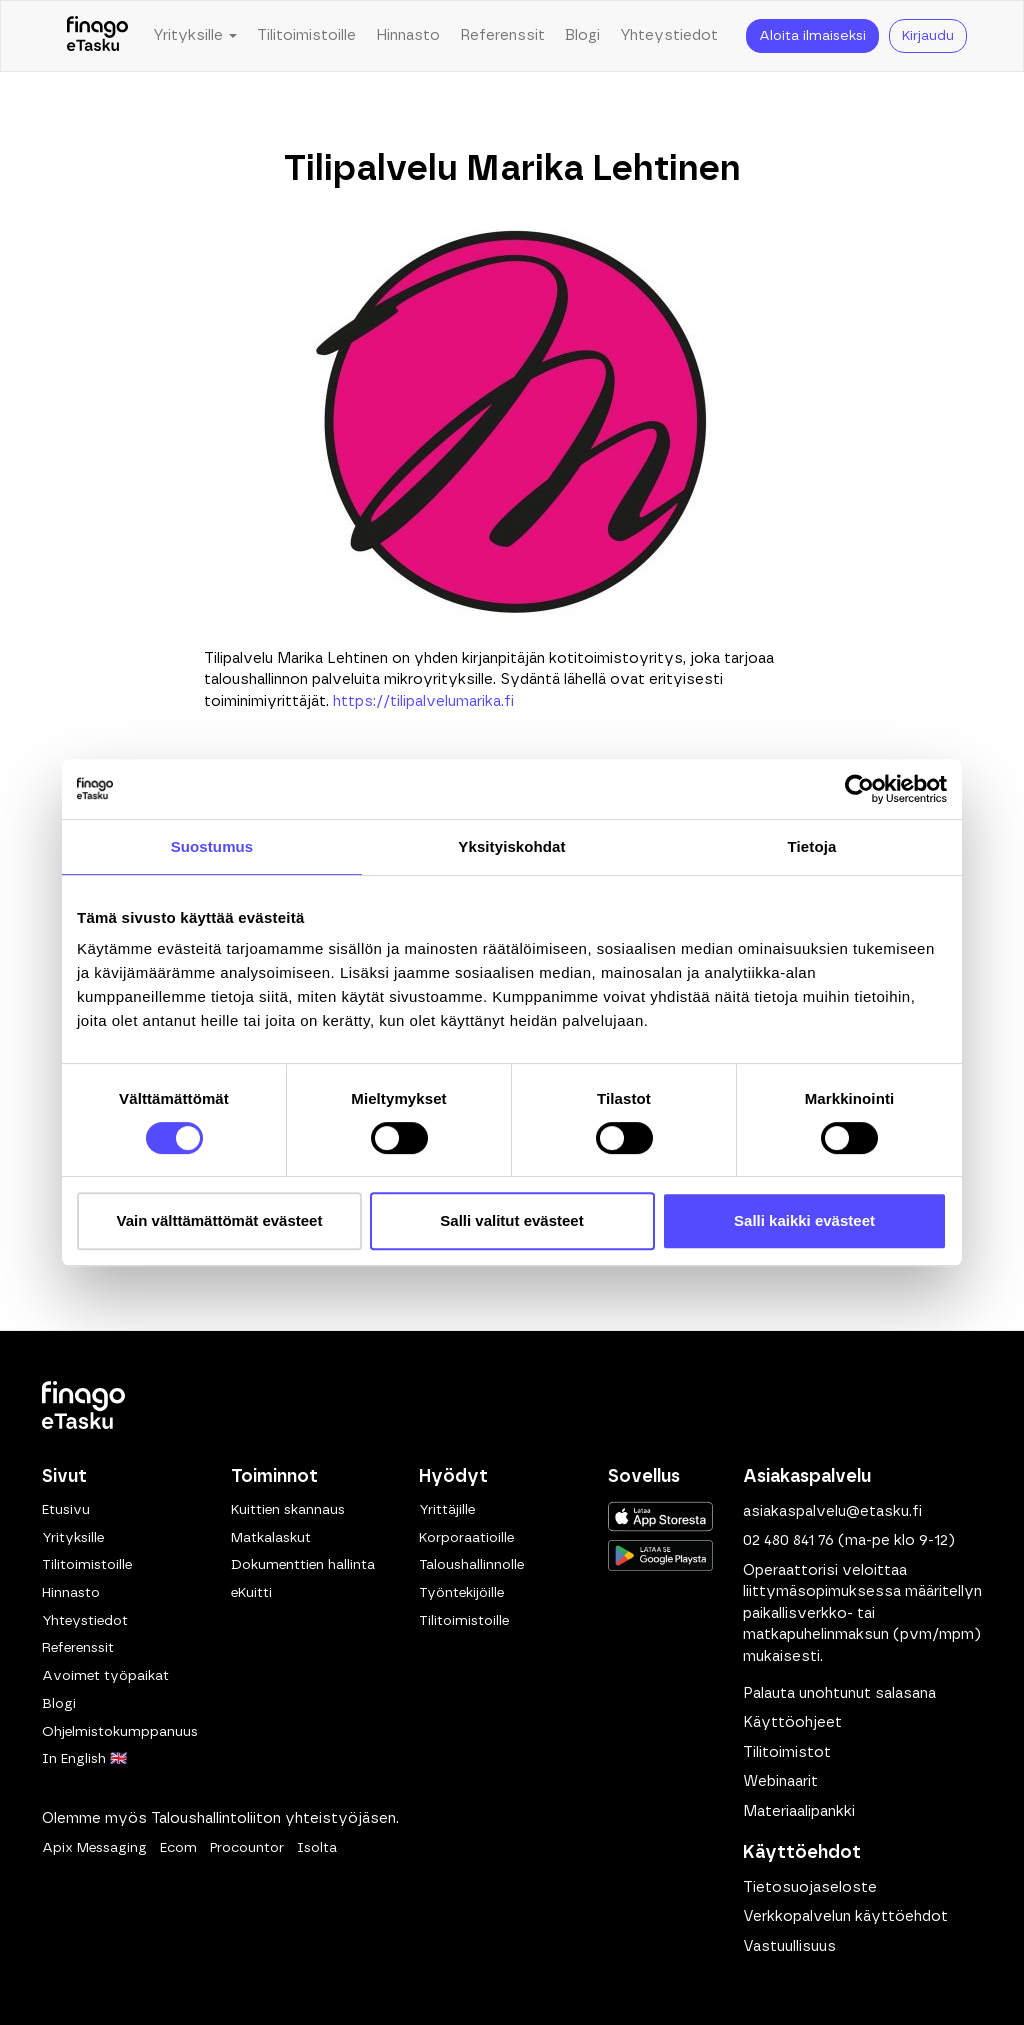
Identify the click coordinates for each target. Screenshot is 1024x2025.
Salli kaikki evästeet (804, 1220)
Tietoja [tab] (812, 846)
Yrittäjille (447, 1510)
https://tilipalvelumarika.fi (423, 701)
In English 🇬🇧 (84, 1759)
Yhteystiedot (669, 35)
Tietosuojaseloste (810, 1887)
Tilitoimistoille (306, 35)
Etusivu (66, 1510)
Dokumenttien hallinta (303, 1565)
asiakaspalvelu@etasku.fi (832, 1511)
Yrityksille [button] (195, 35)
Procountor (247, 1848)
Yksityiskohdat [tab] (511, 846)
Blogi (582, 35)
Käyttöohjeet (792, 1722)
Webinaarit (780, 1781)
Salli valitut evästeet (511, 1220)
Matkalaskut (271, 1538)
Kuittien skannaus (288, 1510)
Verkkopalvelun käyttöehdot (845, 1916)
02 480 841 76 (788, 1540)
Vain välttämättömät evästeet (220, 1220)
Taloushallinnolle (471, 1565)
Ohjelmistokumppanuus (120, 1732)
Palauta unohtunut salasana (839, 1693)
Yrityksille (73, 1538)
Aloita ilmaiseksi (812, 36)
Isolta (317, 1848)
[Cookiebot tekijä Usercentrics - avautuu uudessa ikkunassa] (859, 789)
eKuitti (251, 1593)
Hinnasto (408, 35)
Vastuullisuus (789, 1946)
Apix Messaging (94, 1848)
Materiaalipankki (799, 1811)
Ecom (178, 1848)
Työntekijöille (461, 1593)
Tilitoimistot (787, 1752)
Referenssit (502, 35)
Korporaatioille (466, 1538)
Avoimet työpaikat (105, 1676)
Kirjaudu (928, 36)
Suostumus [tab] (212, 846)
